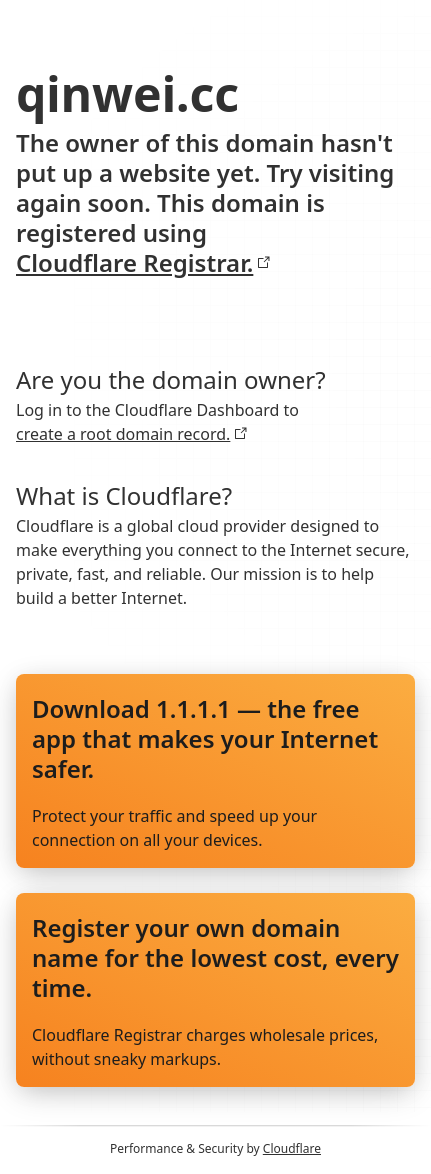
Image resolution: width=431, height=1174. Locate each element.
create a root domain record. (132, 434)
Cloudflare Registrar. (143, 263)
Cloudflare (292, 1148)
